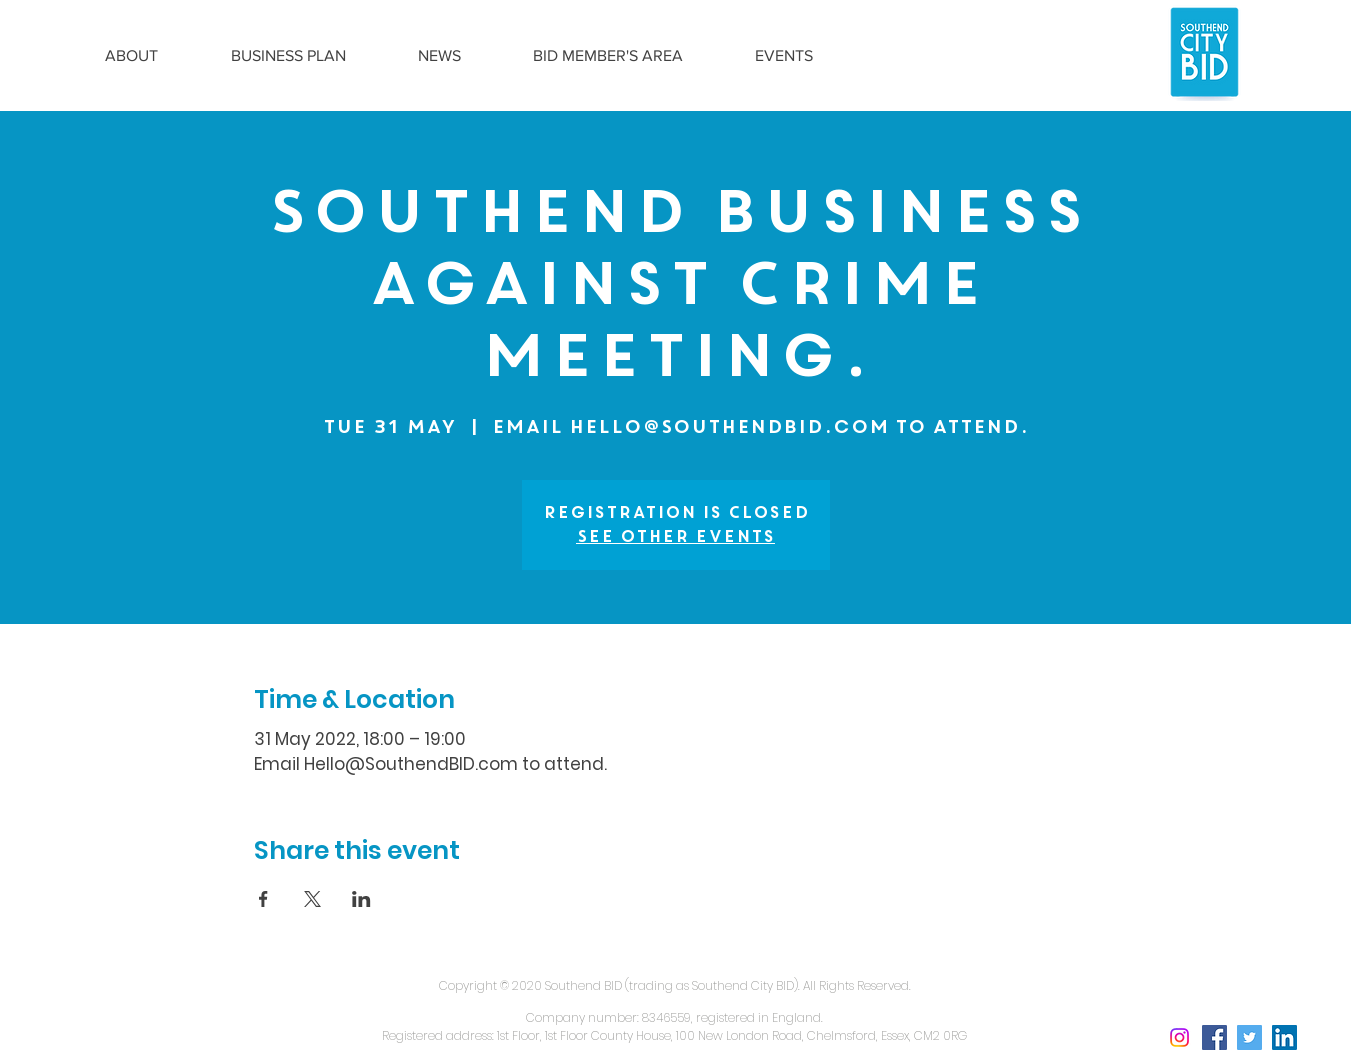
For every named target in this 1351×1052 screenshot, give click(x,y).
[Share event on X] (312, 899)
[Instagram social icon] (1179, 1037)
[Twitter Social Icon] (1249, 1037)
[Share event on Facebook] (263, 899)
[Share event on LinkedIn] (361, 899)
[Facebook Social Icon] (1214, 1037)
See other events (675, 536)
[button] (132, 56)
